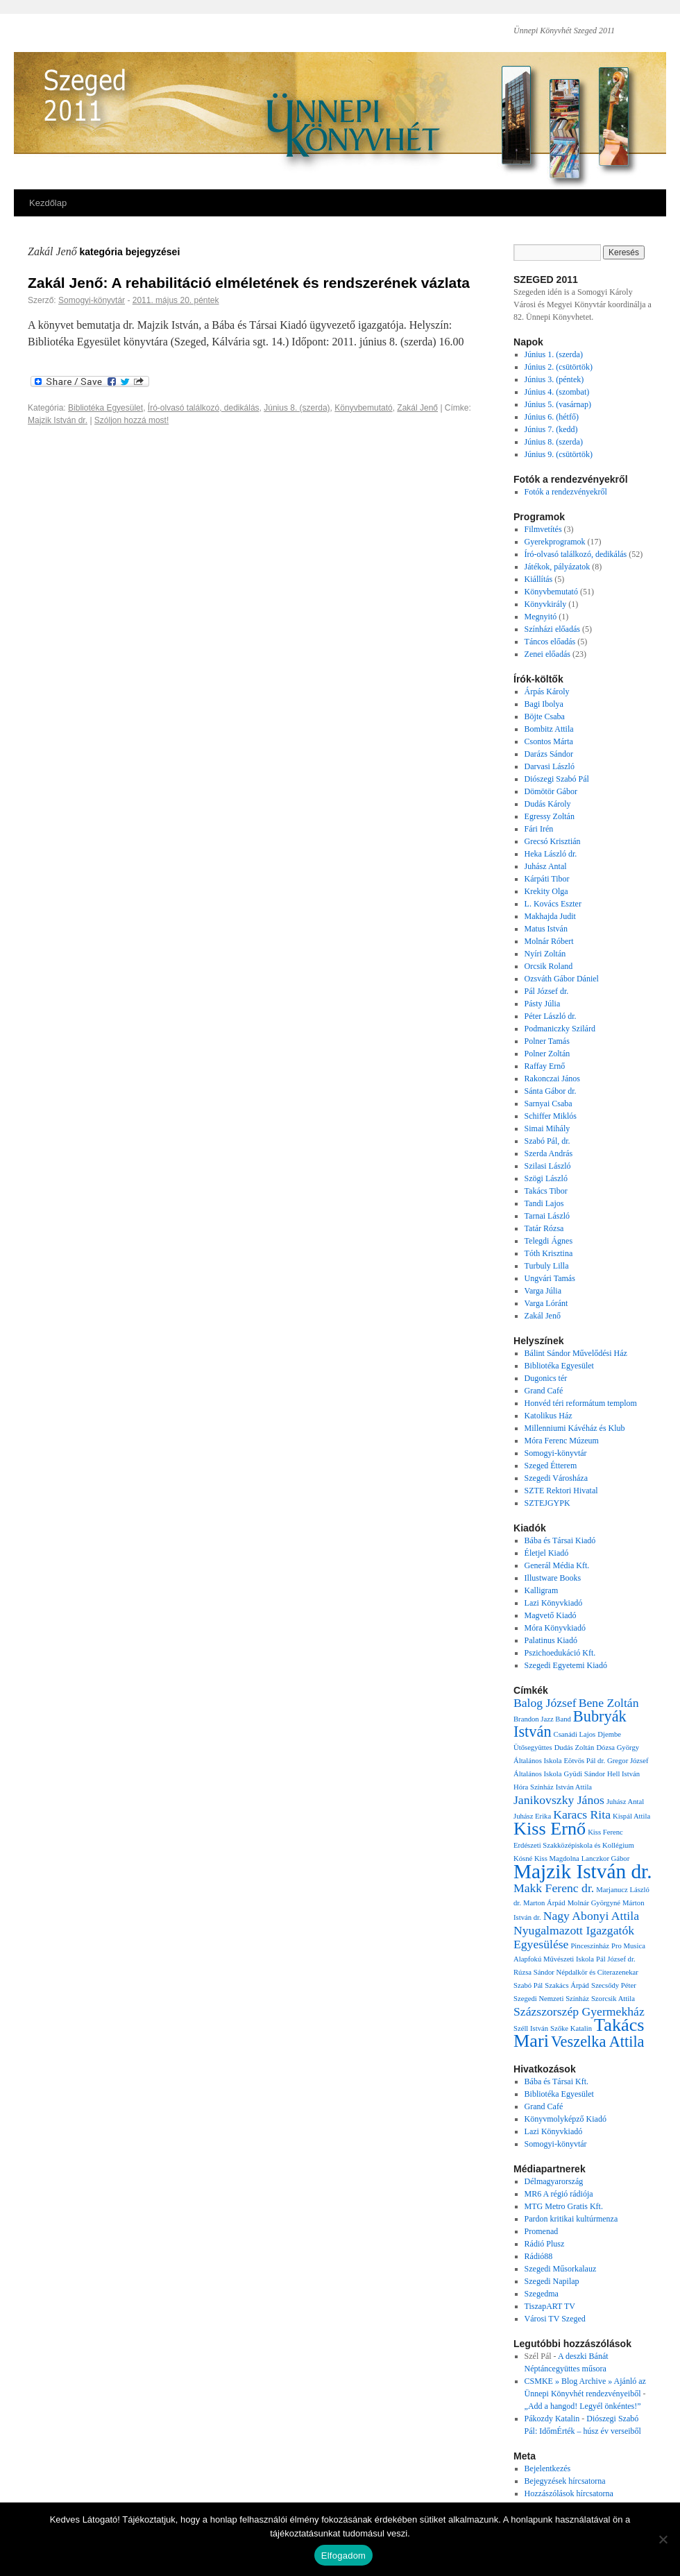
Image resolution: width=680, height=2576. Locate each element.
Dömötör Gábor (551, 791)
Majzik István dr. (57, 420)
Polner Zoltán (547, 1053)
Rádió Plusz (545, 2244)
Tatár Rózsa (544, 1228)
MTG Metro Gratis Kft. (564, 2206)
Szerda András (549, 1153)
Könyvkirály (546, 604)
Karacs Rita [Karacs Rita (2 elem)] (582, 1814)
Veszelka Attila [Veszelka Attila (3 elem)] (598, 2041)
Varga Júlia (543, 1291)
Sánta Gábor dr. (551, 1091)
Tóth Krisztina (549, 1253)
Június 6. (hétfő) (552, 417)
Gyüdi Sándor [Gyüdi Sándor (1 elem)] (585, 1774)
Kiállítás (539, 579)
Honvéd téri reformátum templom (581, 1403)
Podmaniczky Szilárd (560, 1028)
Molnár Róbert (549, 941)
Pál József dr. (547, 991)
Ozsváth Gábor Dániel (562, 979)
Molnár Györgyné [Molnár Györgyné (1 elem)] (594, 1903)
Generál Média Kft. (557, 1565)
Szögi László (546, 1178)
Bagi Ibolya (544, 704)
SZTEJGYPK (547, 1503)
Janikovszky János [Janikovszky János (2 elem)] (558, 1800)
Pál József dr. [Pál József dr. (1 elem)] (616, 1959)
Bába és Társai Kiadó (560, 1540)
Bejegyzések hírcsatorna (565, 2481)
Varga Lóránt (546, 1303)
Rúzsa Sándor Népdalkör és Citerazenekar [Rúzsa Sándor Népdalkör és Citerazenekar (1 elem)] (575, 1972)
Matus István (546, 929)
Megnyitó (541, 616)
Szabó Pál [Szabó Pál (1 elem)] (528, 1985)
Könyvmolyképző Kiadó (565, 2119)
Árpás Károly (547, 691)
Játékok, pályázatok (557, 567)
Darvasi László (550, 766)
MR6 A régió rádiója (559, 2194)
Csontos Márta (549, 741)
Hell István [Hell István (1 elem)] (623, 1774)
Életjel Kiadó (547, 1553)
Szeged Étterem (551, 1465)
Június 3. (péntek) (554, 379)
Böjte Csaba (545, 716)
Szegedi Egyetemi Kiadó (566, 1665)
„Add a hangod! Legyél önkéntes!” (583, 2406)
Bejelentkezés (548, 2468)
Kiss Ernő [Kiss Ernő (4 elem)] (549, 1829)
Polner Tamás (547, 1041)
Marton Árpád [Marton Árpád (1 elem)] (544, 1903)
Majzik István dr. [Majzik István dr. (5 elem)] (582, 1871)
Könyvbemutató (363, 408)
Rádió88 (539, 2256)
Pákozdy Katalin (552, 2418)
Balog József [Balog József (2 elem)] (545, 1703)
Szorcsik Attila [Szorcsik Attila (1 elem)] (613, 1998)
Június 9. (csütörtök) (559, 454)
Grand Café (544, 1391)
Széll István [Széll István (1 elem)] (530, 2028)
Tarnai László (547, 1216)
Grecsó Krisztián (553, 841)
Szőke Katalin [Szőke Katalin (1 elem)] (571, 2028)
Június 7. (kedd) (551, 429)
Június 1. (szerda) (554, 354)
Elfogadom (343, 2555)
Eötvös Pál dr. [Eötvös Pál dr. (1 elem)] (585, 1760)
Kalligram (542, 1590)
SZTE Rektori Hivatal (561, 1490)
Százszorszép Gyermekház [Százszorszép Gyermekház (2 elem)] (579, 2011)
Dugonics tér (546, 1378)
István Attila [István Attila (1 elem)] (574, 1787)
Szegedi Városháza (556, 1478)
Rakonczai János (552, 1078)
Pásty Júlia (543, 1003)
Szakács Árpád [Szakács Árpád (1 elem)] (567, 1985)
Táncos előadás (550, 641)
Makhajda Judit (550, 916)
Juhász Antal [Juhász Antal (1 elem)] (625, 1801)
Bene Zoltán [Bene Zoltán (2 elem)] (609, 1703)
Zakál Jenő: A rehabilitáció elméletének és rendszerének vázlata (249, 283)
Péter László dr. (551, 1016)
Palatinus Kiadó (551, 1640)
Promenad (542, 2231)
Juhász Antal (546, 866)
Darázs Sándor (549, 754)
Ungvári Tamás (550, 1278)
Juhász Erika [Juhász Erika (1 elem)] (532, 1816)
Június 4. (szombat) (557, 392)
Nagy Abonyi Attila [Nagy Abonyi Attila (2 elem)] (591, 1916)
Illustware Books (553, 1578)
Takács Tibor (546, 1191)
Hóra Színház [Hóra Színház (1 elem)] (533, 1787)
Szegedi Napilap (552, 2281)
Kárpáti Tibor (547, 879)
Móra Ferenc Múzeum (562, 1440)
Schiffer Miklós (551, 1116)
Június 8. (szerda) (297, 408)
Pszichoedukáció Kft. (560, 1653)
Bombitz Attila (549, 729)
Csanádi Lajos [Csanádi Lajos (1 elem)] (575, 1734)
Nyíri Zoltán (545, 954)
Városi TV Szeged (555, 2319)
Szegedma (542, 2294)
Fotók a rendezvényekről (566, 492)
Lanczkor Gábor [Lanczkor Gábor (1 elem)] (605, 1858)
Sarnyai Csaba (548, 1103)
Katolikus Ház (548, 1415)
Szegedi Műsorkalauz (561, 2269)
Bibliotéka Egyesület (105, 408)
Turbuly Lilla (547, 1266)
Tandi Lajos (544, 1203)
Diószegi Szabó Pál (557, 779)
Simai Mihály (547, 1128)
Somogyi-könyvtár (91, 300)
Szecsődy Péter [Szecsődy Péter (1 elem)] (613, 1985)
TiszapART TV (550, 2306)
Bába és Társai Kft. (556, 2081)
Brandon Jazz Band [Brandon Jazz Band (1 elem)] (542, 1719)
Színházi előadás (552, 629)
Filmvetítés (543, 529)
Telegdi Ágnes (548, 1241)
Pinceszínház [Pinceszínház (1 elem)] (589, 1946)
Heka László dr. (551, 854)
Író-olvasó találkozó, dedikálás (204, 408)
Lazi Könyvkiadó (554, 1603)
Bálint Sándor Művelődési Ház (576, 1353)
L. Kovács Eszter (553, 904)
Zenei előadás (547, 654)
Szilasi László (548, 1166)
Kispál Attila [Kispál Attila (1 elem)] (631, 1816)
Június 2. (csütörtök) (559, 367)
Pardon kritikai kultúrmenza (571, 2219)
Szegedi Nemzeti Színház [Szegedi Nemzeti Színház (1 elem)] (551, 1998)
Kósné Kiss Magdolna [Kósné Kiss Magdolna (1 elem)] (546, 1858)
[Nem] (663, 2539)
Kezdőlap (48, 203)
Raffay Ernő (545, 1066)
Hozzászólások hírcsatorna (569, 2493)
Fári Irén (539, 829)
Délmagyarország (554, 2181)
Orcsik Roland (549, 966)
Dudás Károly (548, 804)
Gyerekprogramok (555, 542)
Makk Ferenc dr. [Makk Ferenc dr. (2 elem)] (553, 1888)
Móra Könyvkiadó (555, 1628)
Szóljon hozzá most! (131, 420)
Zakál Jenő (417, 408)
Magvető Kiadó (551, 1615)
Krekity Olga (546, 891)
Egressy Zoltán (550, 816)
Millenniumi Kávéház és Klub (575, 1428)
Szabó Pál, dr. (547, 1141)
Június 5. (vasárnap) (558, 404)
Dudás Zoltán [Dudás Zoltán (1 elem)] (574, 1747)
